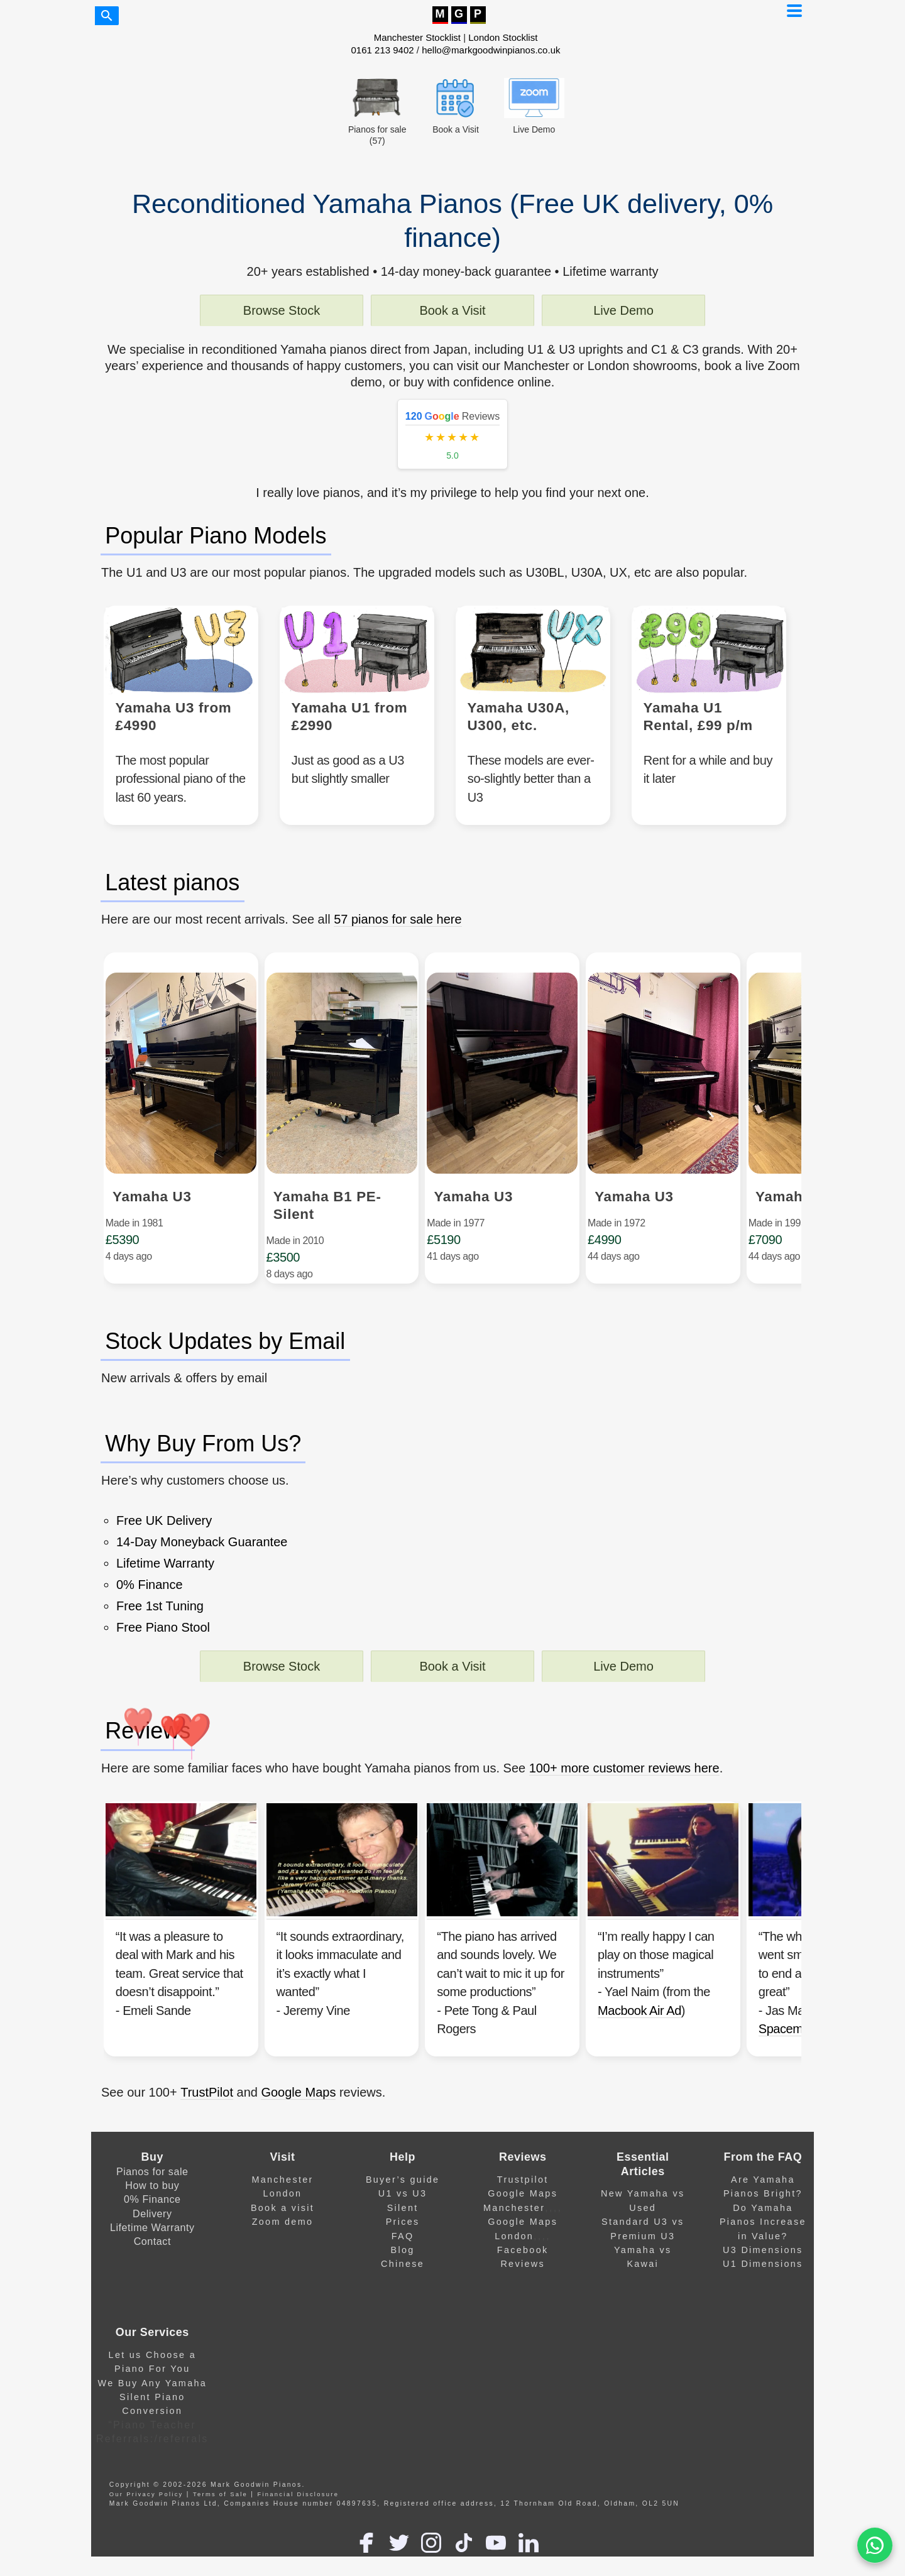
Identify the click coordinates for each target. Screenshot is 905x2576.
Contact (152, 2285)
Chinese (402, 2307)
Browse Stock (281, 310)
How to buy (152, 2228)
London (282, 2237)
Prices (403, 2265)
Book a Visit (452, 310)
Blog (403, 2293)
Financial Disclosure (298, 2538)
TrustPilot (206, 2136)
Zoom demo (283, 2265)
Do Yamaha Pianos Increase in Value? (763, 2265)
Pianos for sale (152, 2214)
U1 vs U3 (402, 2237)
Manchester (282, 2223)
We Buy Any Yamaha (152, 2426)
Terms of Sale (220, 2538)
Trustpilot (523, 2223)
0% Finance (152, 2242)
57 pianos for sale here (397, 934)
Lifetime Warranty (152, 2270)
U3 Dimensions (763, 2293)
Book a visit (282, 2251)
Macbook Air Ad (690, 2046)
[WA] (874, 2545)
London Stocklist (502, 37)
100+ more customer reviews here (624, 1797)
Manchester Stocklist (417, 37)
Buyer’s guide (402, 2223)
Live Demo (623, 310)
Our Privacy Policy (146, 2538)
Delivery (152, 2256)
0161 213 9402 (382, 50)
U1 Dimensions (763, 2307)
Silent (403, 2251)
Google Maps (298, 2136)
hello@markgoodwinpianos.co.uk (491, 50)
